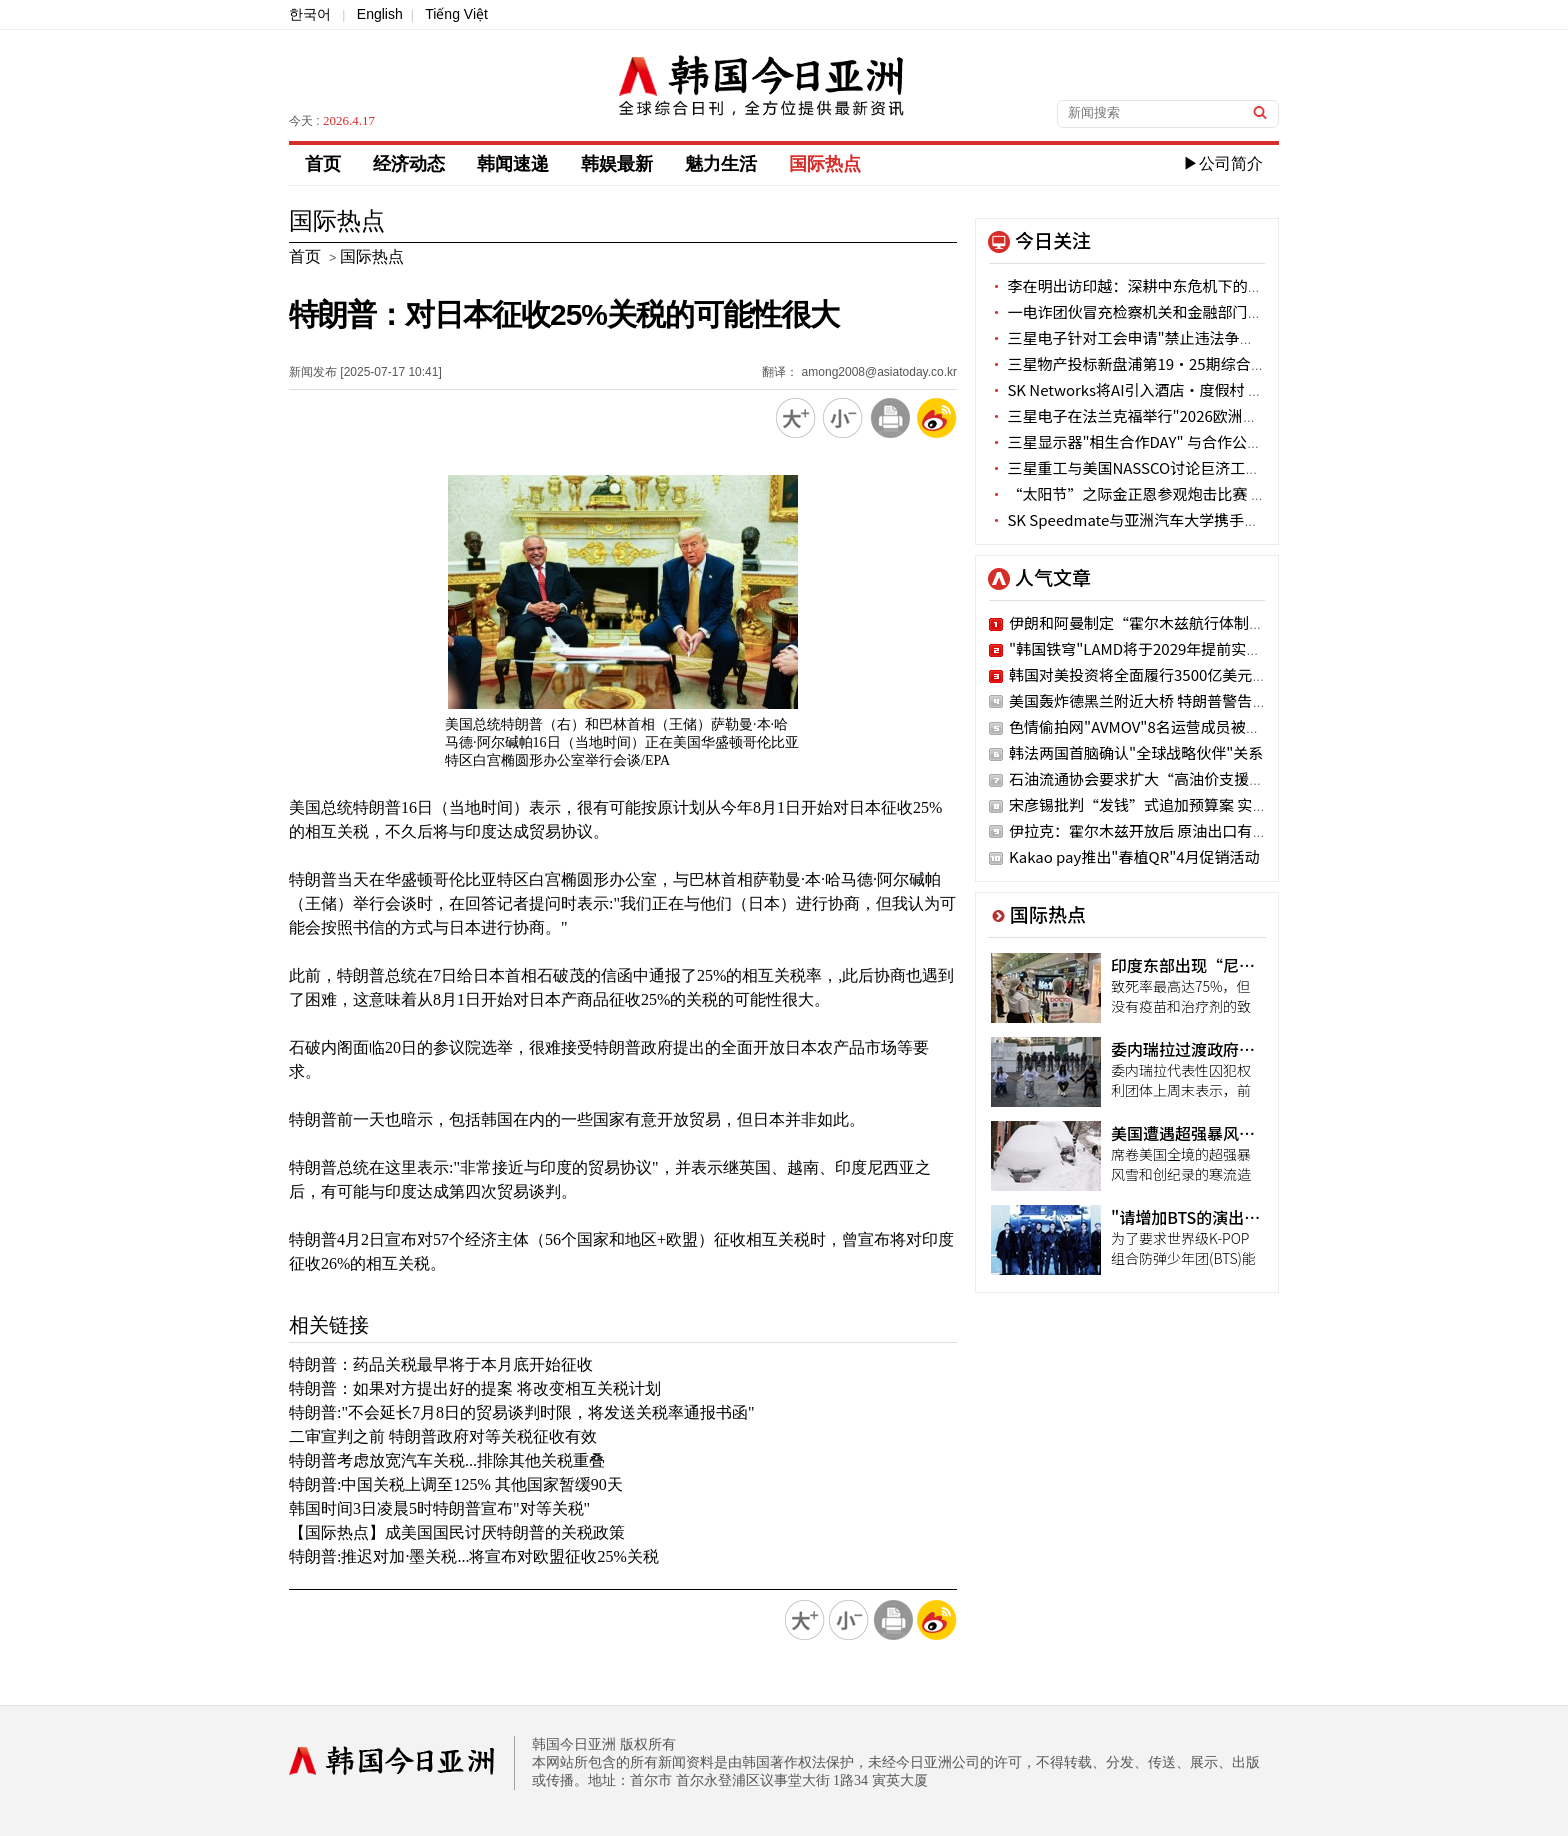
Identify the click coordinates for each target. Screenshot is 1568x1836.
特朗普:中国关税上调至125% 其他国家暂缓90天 (456, 1484)
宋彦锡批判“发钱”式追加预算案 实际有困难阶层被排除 (1198, 804)
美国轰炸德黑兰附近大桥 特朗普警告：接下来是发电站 (1190, 700)
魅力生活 (721, 164)
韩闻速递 (513, 164)
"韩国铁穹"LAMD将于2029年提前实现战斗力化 (1165, 648)
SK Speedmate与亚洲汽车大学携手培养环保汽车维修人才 (1191, 519)
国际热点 (825, 164)
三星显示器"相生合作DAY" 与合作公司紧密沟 (1148, 441)
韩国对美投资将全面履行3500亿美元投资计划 (1160, 674)
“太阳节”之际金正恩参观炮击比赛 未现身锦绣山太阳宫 (1187, 493)
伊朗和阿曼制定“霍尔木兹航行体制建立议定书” (1174, 622)
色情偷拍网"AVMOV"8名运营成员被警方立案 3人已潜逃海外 (1208, 726)
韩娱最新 (617, 164)
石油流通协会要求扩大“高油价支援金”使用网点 (1174, 778)
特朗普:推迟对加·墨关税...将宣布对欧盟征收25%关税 (474, 1556)
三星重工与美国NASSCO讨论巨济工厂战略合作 (1154, 467)
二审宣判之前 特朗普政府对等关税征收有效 (443, 1436)
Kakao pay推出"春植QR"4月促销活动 (1134, 856)
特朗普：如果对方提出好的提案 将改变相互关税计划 (475, 1388)
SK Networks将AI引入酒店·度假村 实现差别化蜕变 (1171, 389)
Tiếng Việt (456, 14)
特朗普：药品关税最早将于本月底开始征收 (441, 1364)
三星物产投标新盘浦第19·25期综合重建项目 (1150, 363)
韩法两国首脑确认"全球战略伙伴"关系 (1136, 752)
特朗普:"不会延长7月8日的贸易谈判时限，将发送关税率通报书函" (522, 1412)
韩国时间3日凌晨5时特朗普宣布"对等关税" (439, 1508)
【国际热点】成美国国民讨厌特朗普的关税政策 (457, 1532)
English (380, 14)
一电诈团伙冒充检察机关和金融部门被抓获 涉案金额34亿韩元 (1203, 311)
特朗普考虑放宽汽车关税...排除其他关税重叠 (447, 1460)
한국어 (310, 14)
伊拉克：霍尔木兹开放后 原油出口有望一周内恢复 (1175, 830)
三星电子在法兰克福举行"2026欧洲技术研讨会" (1157, 415)
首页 (323, 164)
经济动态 (409, 164)
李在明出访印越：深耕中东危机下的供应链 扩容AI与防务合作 (1201, 285)
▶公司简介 (1223, 163)
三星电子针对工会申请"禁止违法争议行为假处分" (1163, 337)
